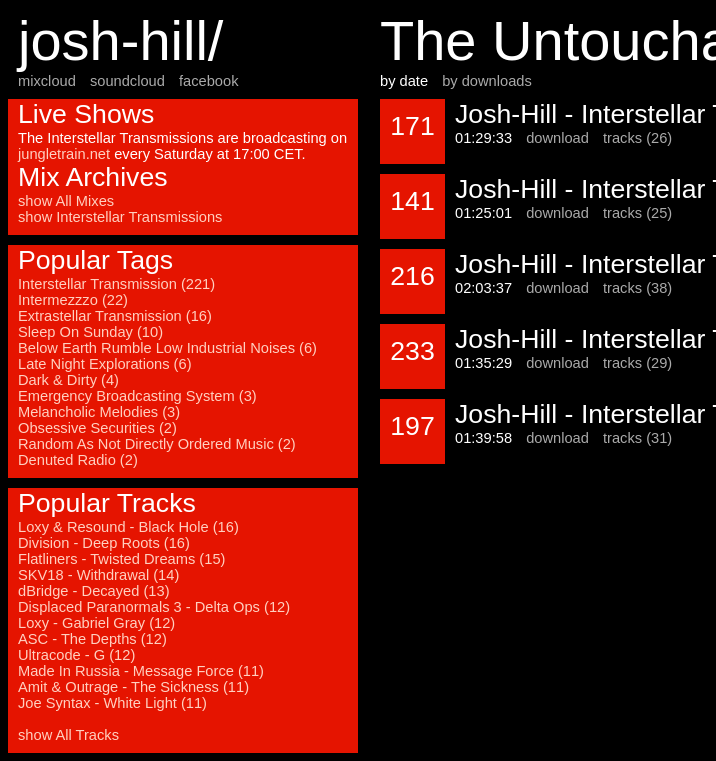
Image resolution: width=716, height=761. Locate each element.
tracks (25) (637, 213)
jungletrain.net (64, 154)
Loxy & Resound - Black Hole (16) (128, 527)
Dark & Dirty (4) (68, 380)
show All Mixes (66, 201)
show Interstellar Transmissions (120, 217)
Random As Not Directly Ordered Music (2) (157, 444)
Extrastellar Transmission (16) (115, 316)
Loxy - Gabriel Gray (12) (96, 623)
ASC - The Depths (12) (92, 639)
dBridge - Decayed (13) (94, 591)
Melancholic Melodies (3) (99, 412)
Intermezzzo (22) (73, 300)
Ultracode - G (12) (76, 655)
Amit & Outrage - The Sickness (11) (133, 687)
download (557, 138)
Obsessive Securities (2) (97, 428)
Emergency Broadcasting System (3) (137, 396)
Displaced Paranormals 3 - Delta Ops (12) (154, 607)
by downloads (487, 81)
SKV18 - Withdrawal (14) (98, 575)
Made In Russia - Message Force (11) (141, 671)
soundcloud (127, 81)
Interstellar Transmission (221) (116, 284)
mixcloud (47, 81)
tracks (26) (637, 138)
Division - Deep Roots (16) (104, 543)
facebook (208, 81)
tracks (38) (637, 288)
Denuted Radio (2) (78, 460)
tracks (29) (637, 363)
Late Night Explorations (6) (105, 364)
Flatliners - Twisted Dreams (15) (121, 559)
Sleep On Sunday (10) (90, 332)
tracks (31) (637, 438)
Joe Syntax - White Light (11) (112, 703)
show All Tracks (68, 735)
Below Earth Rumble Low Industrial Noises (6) (167, 348)
